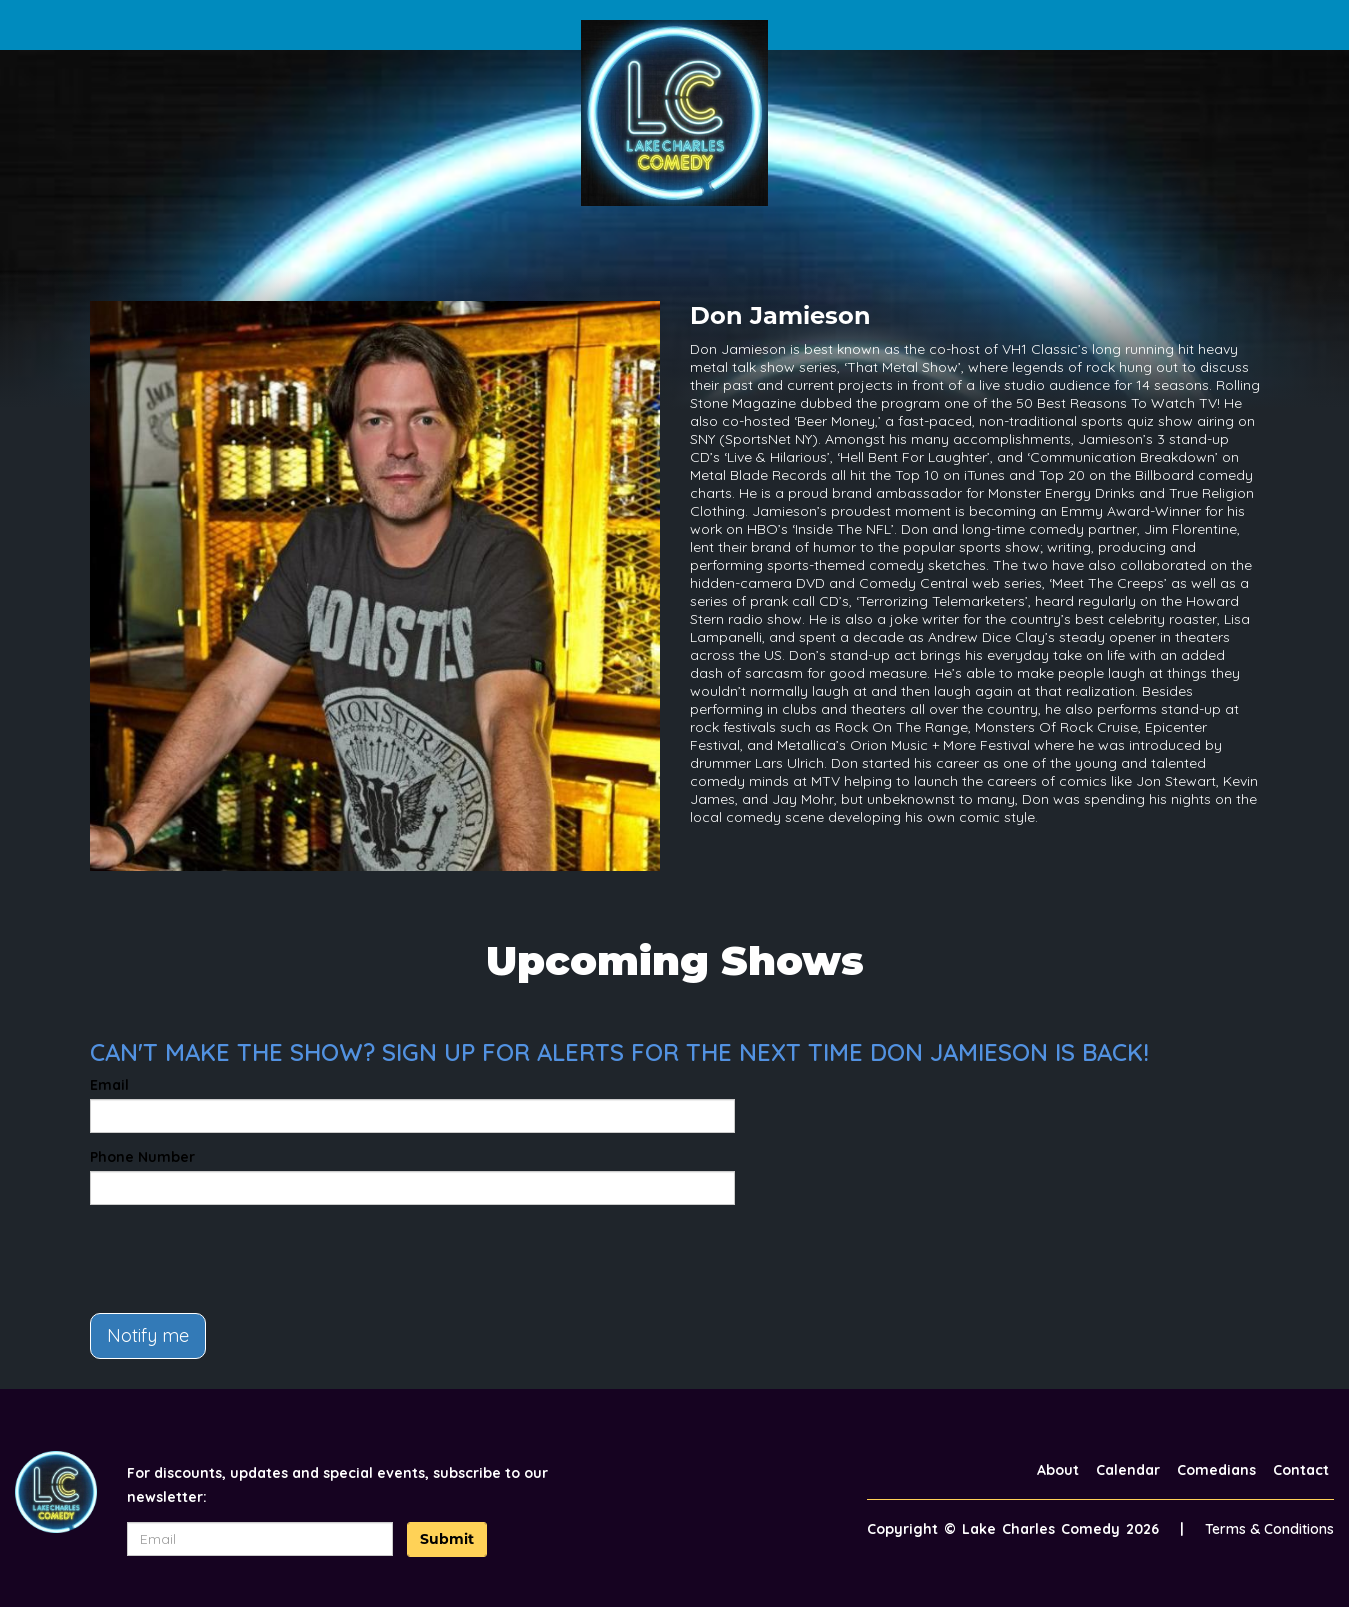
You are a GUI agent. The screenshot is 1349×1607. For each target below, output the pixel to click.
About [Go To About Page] (1058, 1470)
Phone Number (142, 1157)
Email (109, 1085)
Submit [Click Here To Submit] (447, 1539)
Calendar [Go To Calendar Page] (1128, 1470)
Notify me (148, 1335)
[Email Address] (260, 1539)
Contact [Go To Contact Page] (1301, 1470)
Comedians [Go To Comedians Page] (1216, 1470)
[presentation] (242, 1259)
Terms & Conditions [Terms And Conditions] (1269, 1529)
